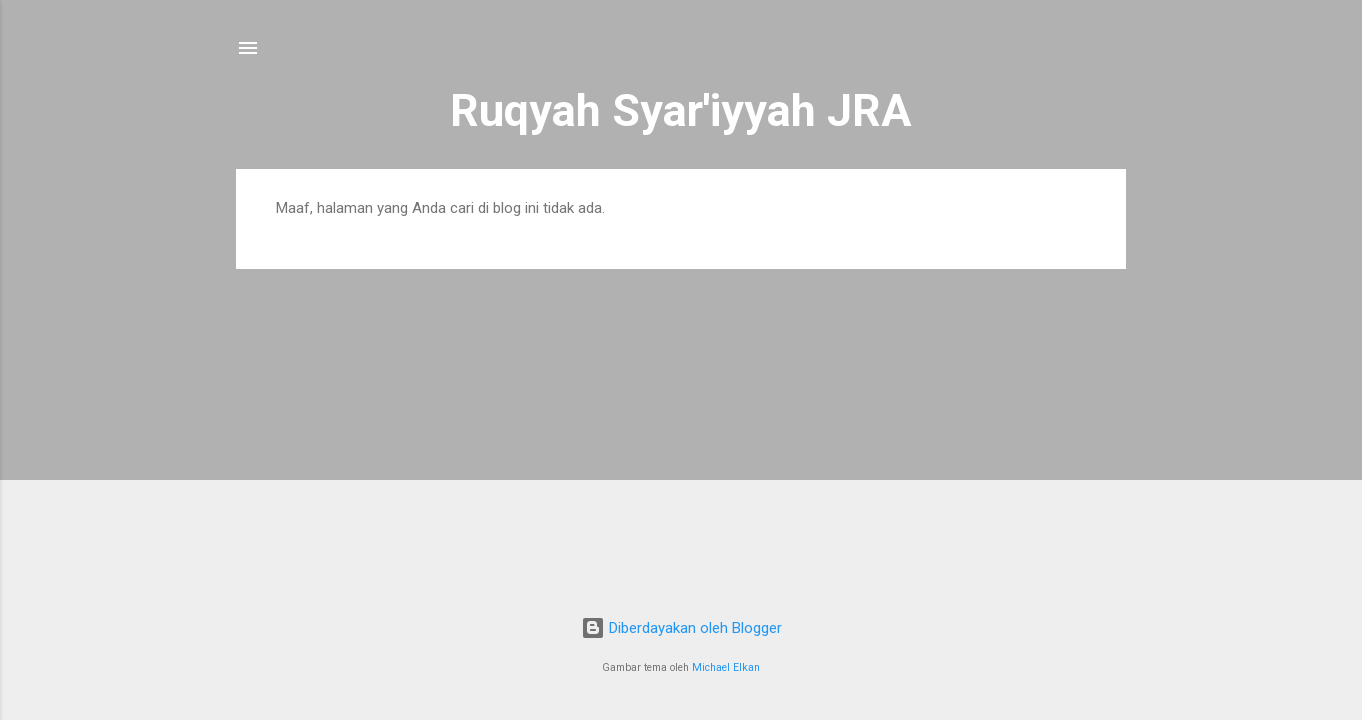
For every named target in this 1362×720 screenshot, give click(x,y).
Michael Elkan (726, 667)
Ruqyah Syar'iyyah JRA (681, 110)
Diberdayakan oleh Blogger (681, 628)
